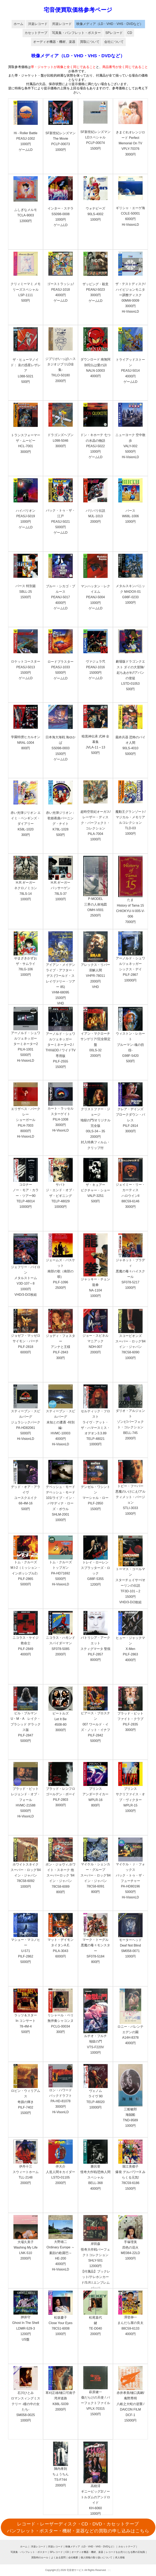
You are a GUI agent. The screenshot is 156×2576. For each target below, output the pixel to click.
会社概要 (73, 2557)
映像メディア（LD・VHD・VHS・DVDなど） (90, 2546)
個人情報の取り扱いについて (96, 2557)
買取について (90, 41)
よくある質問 (58, 2557)
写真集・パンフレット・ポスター (76, 33)
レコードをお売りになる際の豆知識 (125, 2552)
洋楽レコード (38, 24)
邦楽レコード (62, 24)
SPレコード (114, 33)
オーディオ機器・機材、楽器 (54, 41)
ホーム (18, 24)
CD (129, 33)
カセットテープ (36, 33)
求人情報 (120, 2557)
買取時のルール (39, 2557)
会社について (114, 41)
